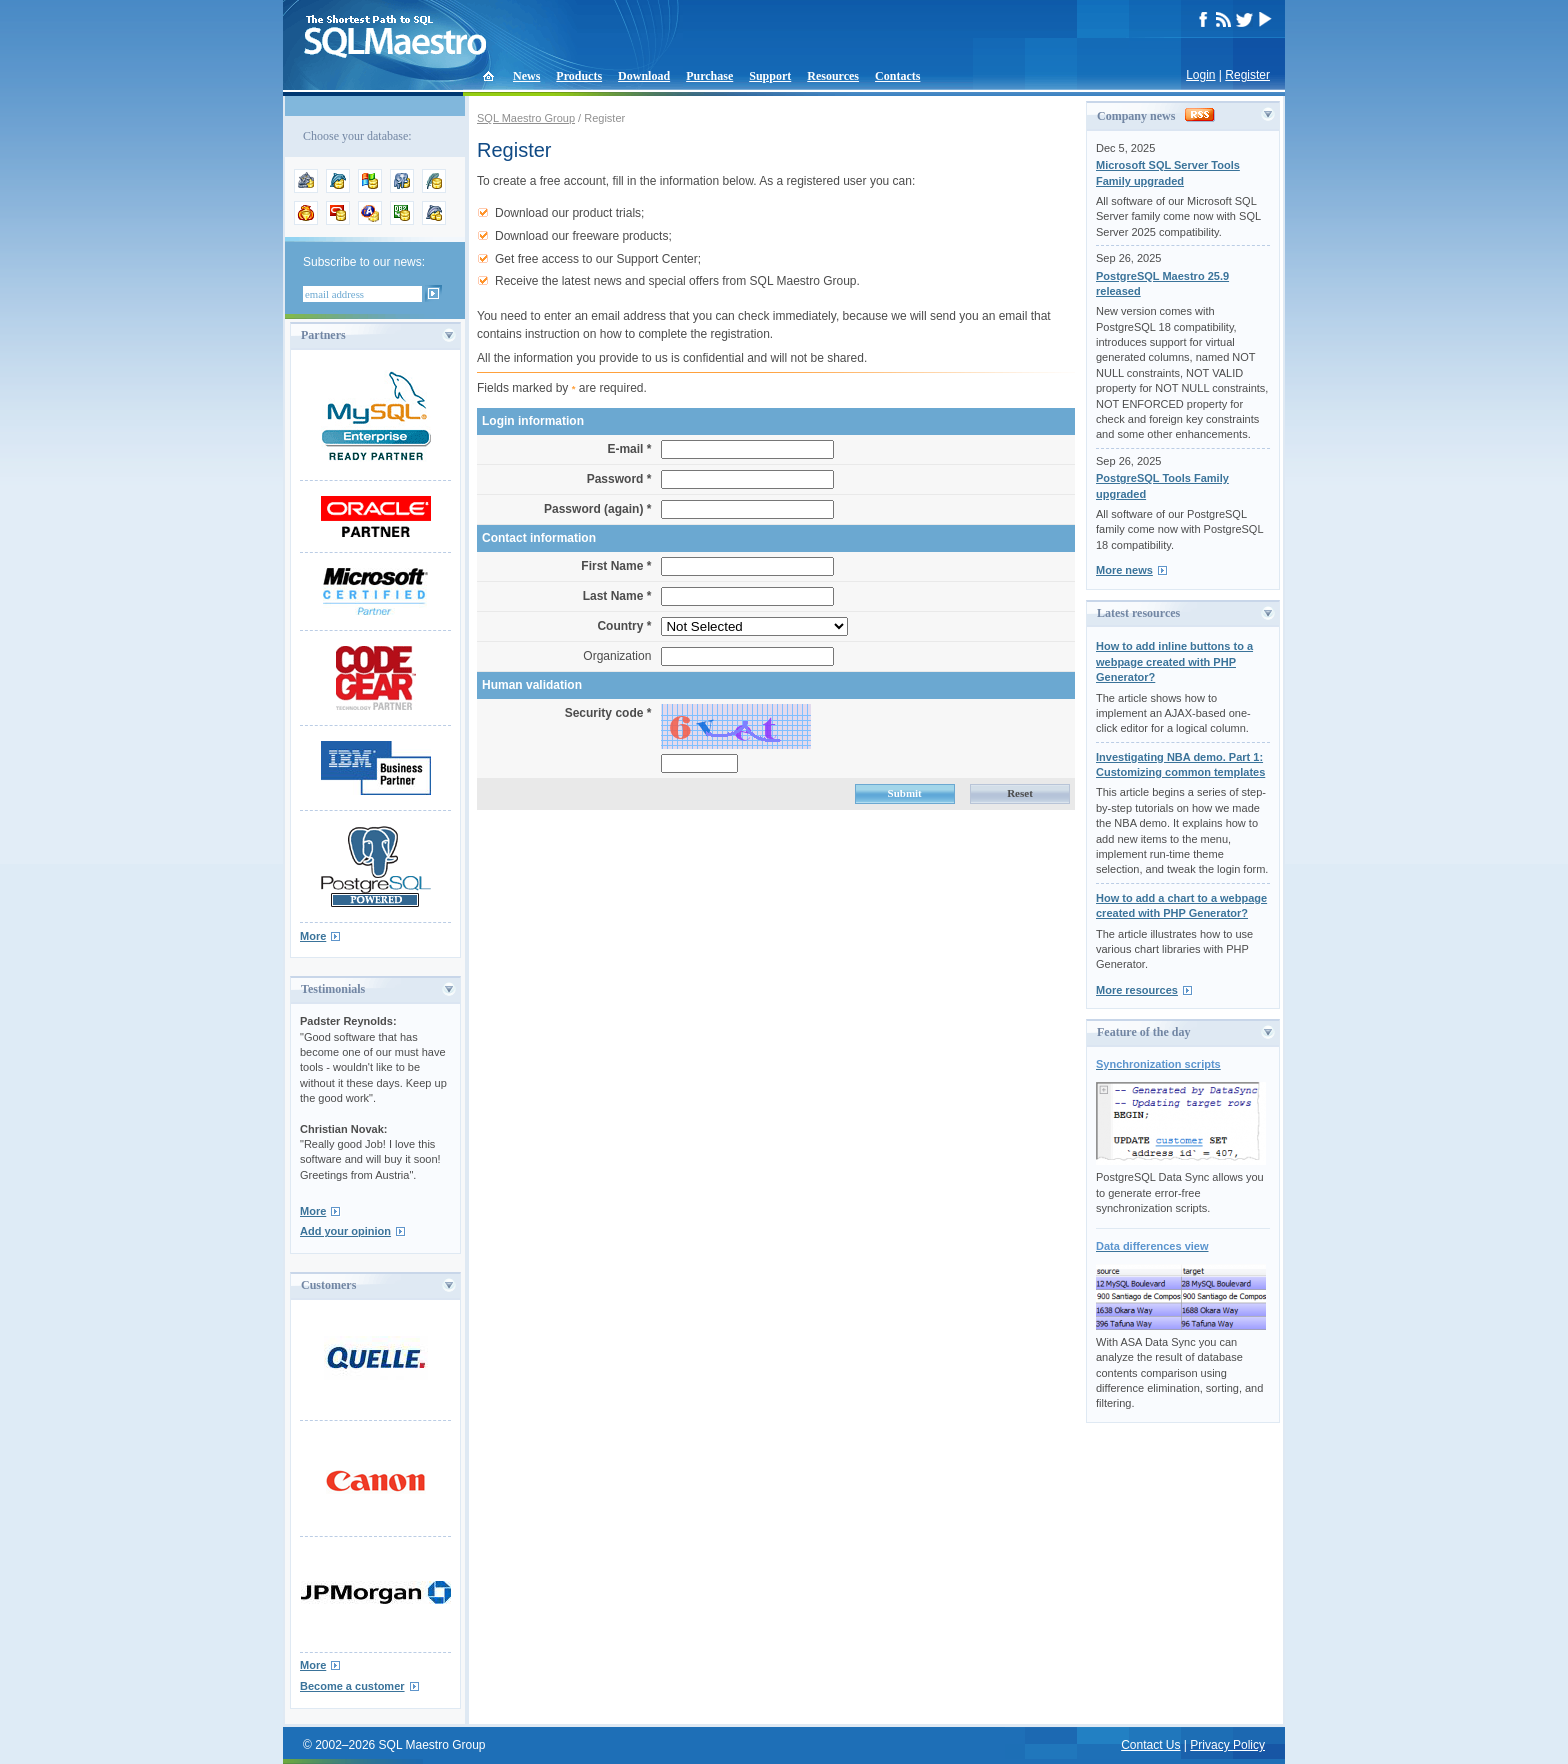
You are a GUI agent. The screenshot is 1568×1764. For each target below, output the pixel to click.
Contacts (897, 76)
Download (644, 76)
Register (1247, 75)
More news (1124, 570)
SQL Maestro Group (526, 118)
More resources (1137, 990)
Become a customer (352, 1686)
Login (1200, 75)
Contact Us (1150, 1745)
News (526, 76)
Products (579, 76)
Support (770, 76)
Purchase (709, 76)
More (313, 936)
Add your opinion (345, 1231)
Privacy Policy (1227, 1745)
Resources (833, 76)
